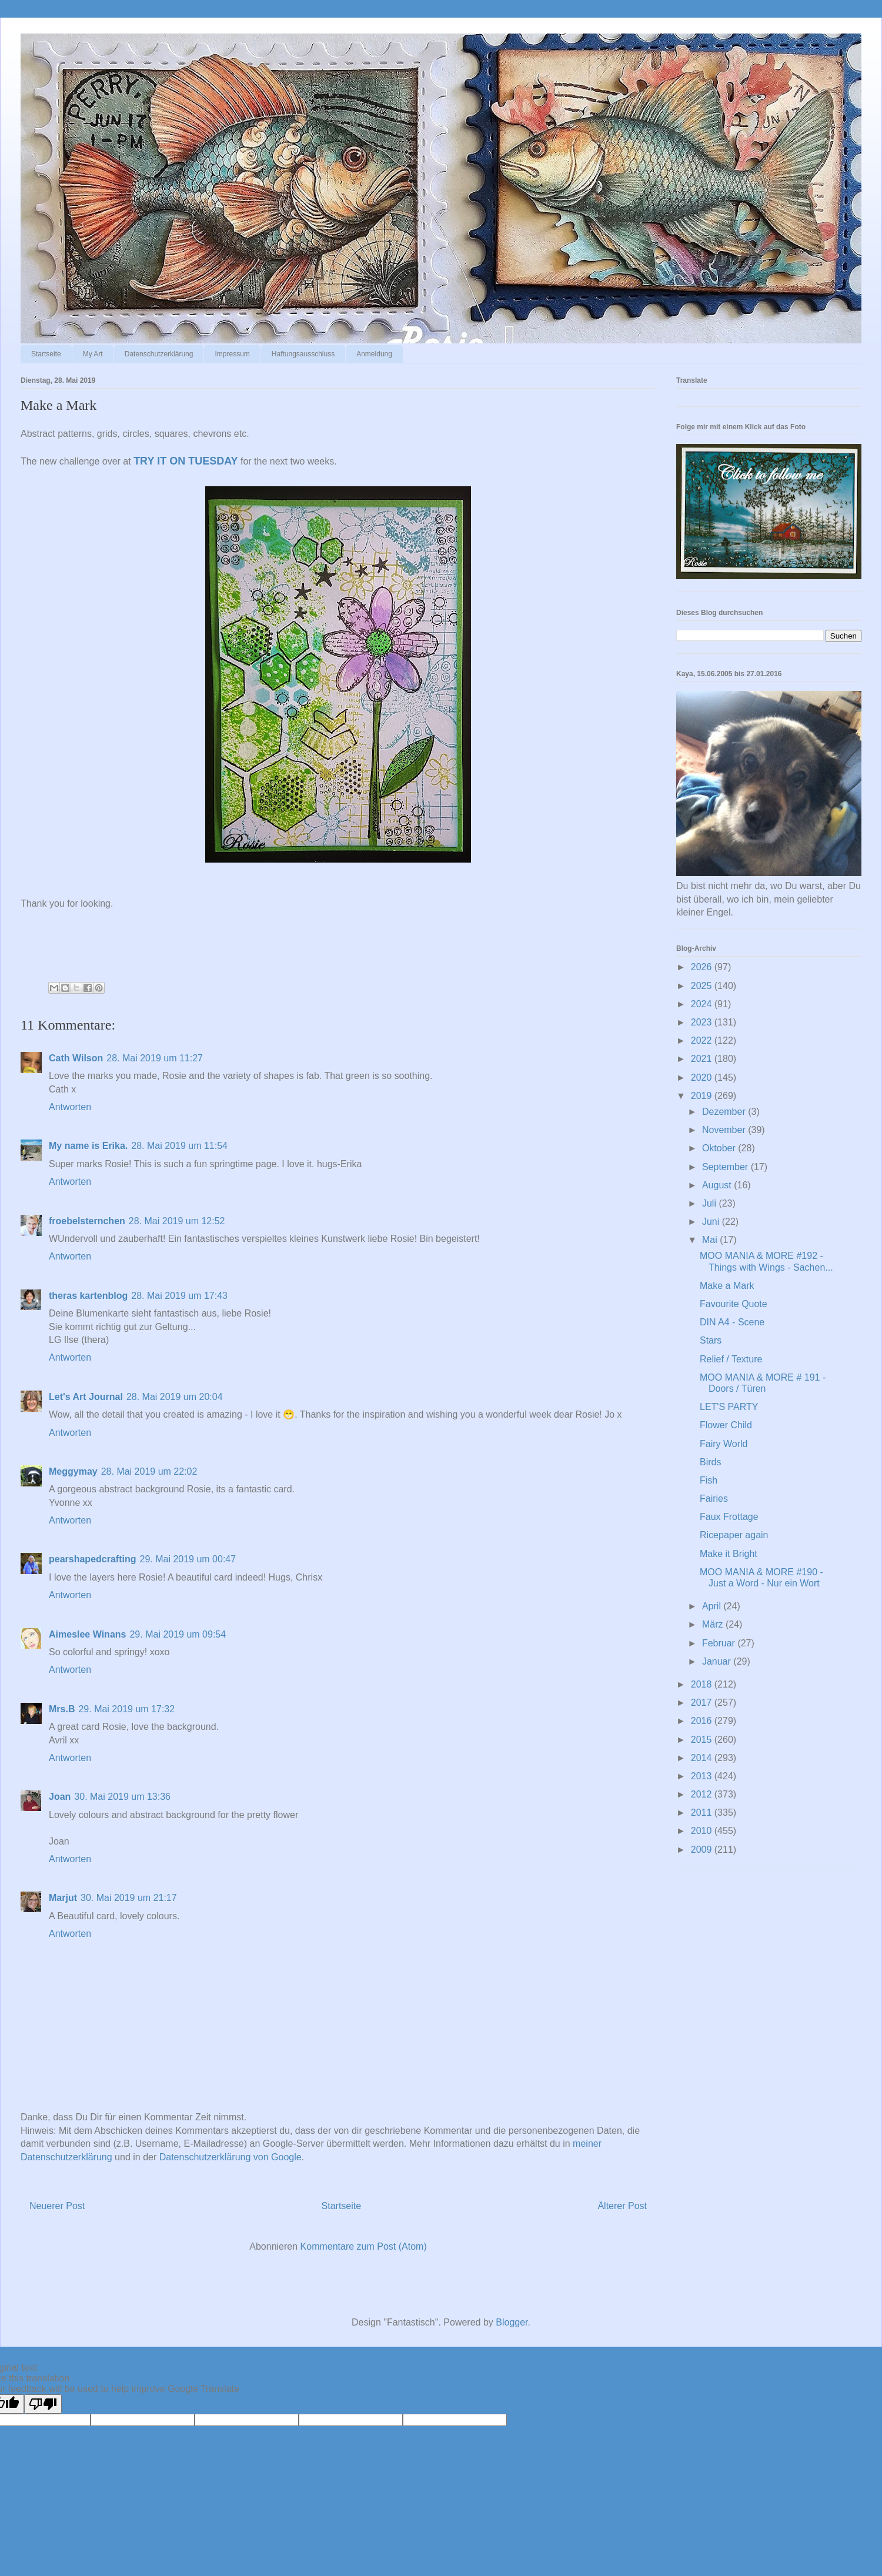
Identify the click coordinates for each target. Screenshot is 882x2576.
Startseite (46, 354)
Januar (717, 1661)
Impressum (232, 354)
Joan (60, 1797)
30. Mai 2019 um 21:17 (129, 1898)
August (718, 1185)
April (712, 1606)
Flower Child (726, 1425)
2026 (702, 967)
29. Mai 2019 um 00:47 (187, 1559)
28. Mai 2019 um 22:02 (149, 1471)
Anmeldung (374, 354)
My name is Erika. (88, 1146)
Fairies (714, 1498)
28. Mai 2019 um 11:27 (154, 1058)
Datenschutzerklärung (159, 354)
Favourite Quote (733, 1304)
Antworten (70, 1107)
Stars (710, 1340)
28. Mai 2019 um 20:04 (174, 1397)
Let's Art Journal (86, 1397)
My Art (93, 354)
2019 (702, 1096)
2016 (702, 1721)
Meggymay (73, 1471)
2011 (702, 1812)
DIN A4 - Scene (732, 1322)
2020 (702, 1077)
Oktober (720, 1148)
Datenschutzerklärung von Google (230, 2157)
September (726, 1167)
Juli (710, 1203)
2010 (702, 1831)
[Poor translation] (43, 2404)
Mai (711, 1240)
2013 (702, 1776)
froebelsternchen (87, 1221)
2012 (702, 1794)
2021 (702, 1059)
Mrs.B (62, 1709)
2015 (702, 1740)
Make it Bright (728, 1554)
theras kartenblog (88, 1296)
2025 (702, 986)
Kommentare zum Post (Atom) (363, 2246)
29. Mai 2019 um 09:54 (177, 1634)
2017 (702, 1703)
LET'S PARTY (729, 1407)
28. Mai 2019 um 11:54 (179, 1146)
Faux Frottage (729, 1517)
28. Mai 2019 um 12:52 (177, 1221)
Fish (708, 1480)
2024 (702, 1004)
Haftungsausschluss (303, 354)
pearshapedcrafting (92, 1559)
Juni (712, 1222)
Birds (710, 1462)
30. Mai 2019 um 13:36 (122, 1797)
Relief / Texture (731, 1359)
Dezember (725, 1112)
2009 (702, 1850)
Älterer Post (622, 2206)
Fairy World (724, 1444)
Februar (719, 1643)
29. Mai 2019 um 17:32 (126, 1709)
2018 (702, 1684)
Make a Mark (727, 1286)
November (725, 1130)
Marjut (63, 1898)
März (714, 1624)
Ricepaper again (734, 1535)
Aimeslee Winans (87, 1634)
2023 (702, 1022)
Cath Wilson (76, 1058)
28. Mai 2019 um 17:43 (179, 1296)
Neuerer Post (57, 2206)
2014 (702, 1758)
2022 (702, 1040)
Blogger (511, 2322)
